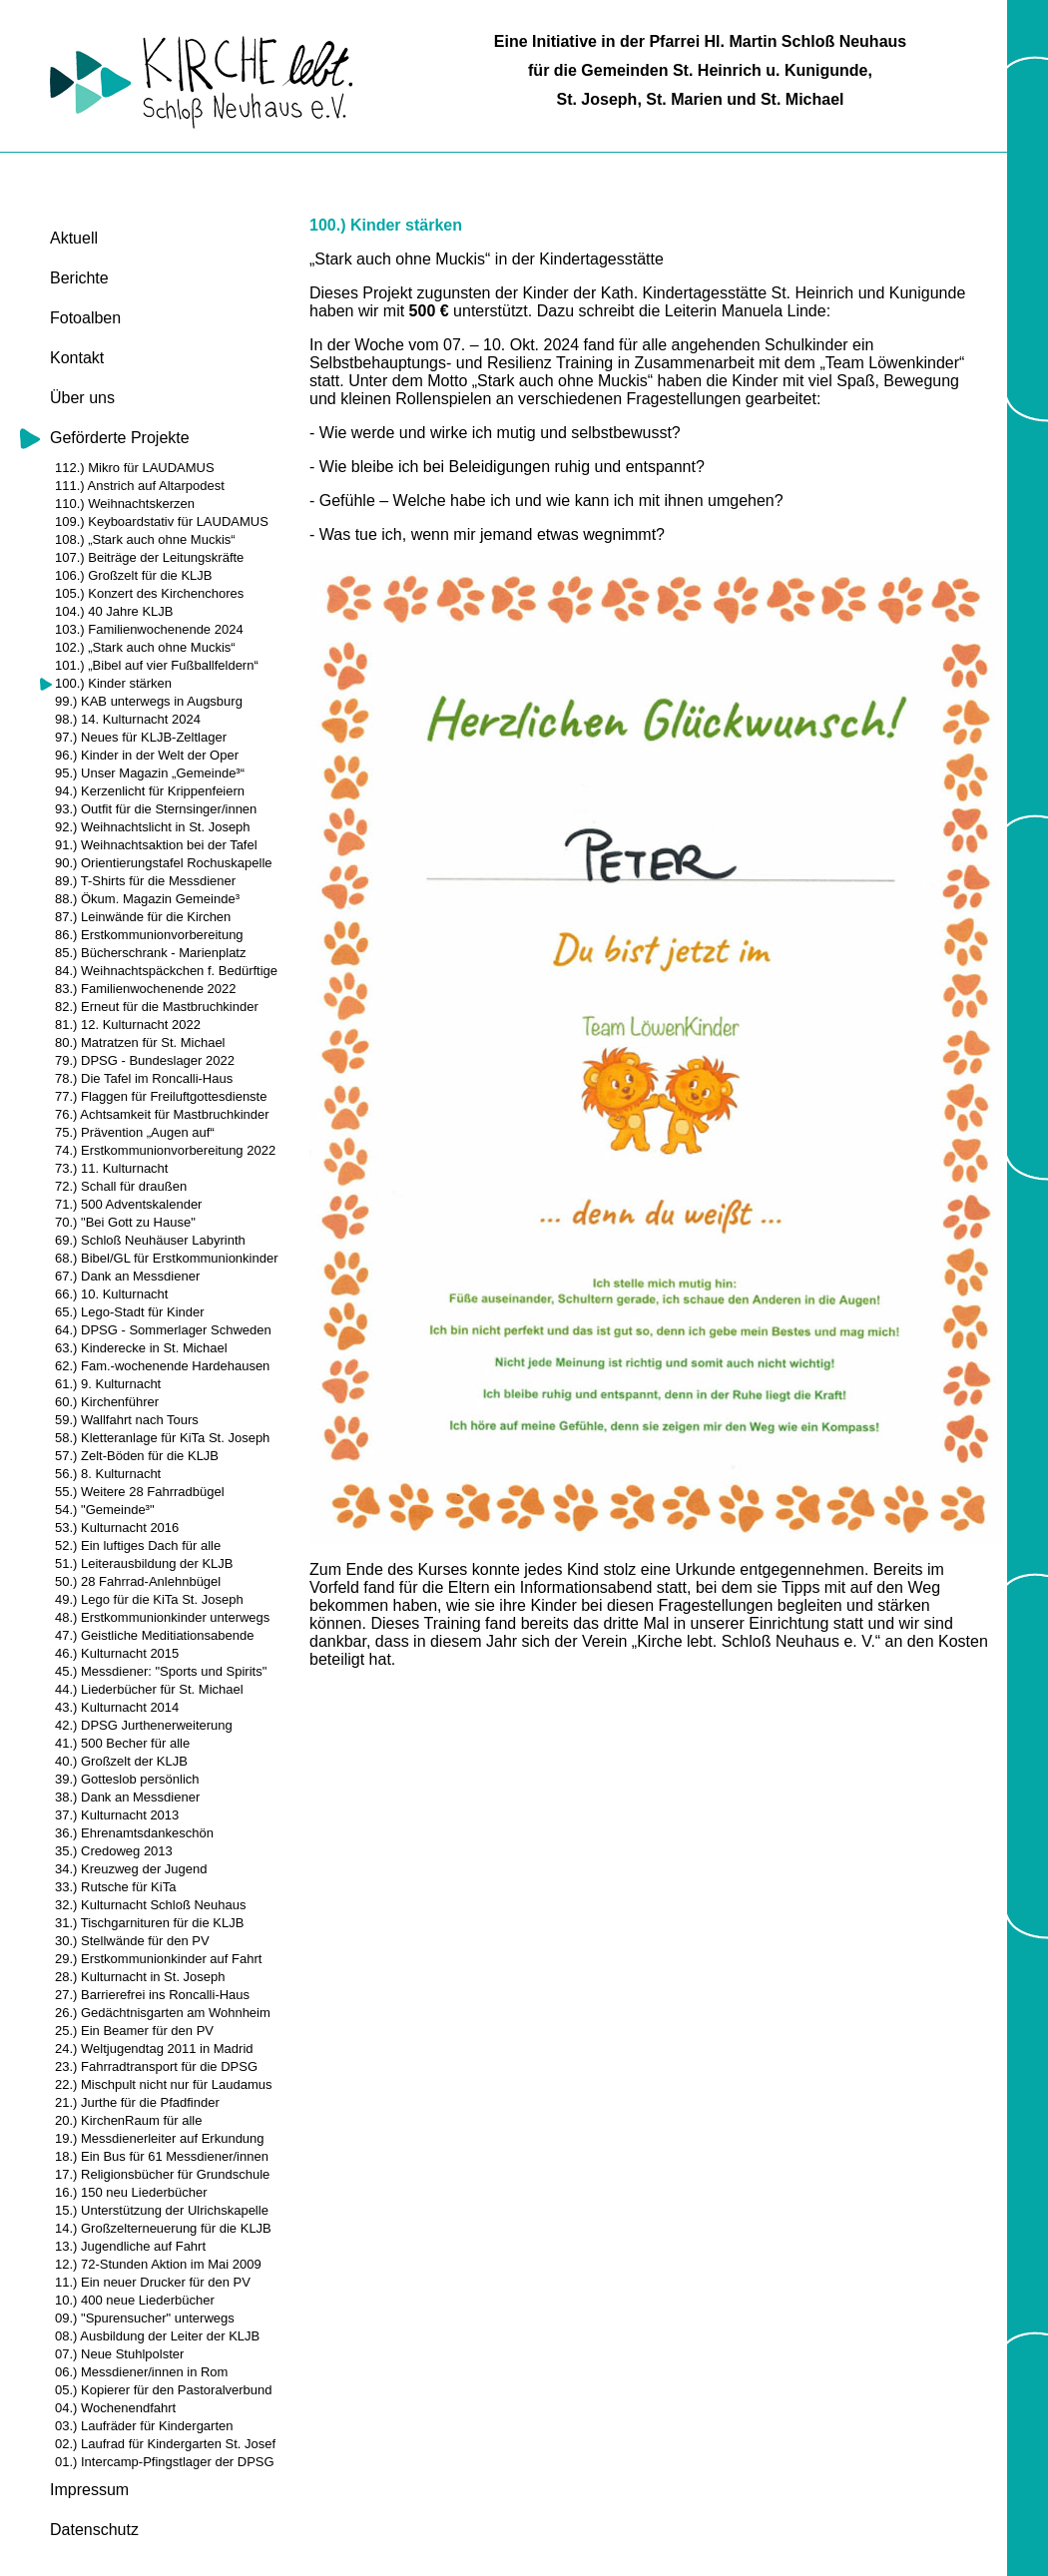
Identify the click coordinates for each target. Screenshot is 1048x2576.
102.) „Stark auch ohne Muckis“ (145, 647)
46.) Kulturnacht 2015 (117, 1653)
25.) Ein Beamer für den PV (134, 2030)
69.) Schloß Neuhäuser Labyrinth (150, 1240)
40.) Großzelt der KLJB (121, 1761)
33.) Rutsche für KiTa (115, 1886)
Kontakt (77, 357)
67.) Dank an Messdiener (127, 1276)
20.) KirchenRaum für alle (128, 2120)
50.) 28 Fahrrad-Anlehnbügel (138, 1581)
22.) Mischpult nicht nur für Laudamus (163, 2084)
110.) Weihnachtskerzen (125, 503)
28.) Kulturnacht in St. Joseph (140, 1976)
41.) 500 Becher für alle (122, 1743)
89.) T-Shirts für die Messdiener (145, 880)
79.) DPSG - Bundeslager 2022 (145, 1060)
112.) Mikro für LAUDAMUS (135, 467)
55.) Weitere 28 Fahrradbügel (140, 1491)
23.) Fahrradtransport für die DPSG (156, 2066)
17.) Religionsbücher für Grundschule (162, 2174)
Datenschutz (94, 2529)
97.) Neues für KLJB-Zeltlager (141, 737)
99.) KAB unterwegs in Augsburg (149, 701)
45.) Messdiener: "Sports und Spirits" (160, 1671)
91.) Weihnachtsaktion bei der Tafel (156, 844)
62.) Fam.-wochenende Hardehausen (162, 1365)
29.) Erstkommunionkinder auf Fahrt (158, 1958)
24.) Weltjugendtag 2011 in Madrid (154, 2048)
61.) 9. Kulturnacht (108, 1383)
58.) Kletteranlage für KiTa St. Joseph (162, 1437)
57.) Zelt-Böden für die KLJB (137, 1455)
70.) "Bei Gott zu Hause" (125, 1222)
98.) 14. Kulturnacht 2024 (128, 719)
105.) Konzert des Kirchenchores (149, 593)
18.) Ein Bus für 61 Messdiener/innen (161, 2156)
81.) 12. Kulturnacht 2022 (128, 1024)
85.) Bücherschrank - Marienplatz (150, 952)
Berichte (79, 277)
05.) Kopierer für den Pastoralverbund (163, 2389)
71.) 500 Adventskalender (128, 1204)
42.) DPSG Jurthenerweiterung (144, 1725)
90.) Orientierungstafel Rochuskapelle (163, 862)
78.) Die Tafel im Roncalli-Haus (144, 1078)
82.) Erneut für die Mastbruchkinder (157, 1006)
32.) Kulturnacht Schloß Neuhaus (151, 1904)
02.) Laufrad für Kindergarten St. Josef (165, 2443)
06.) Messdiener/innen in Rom (141, 2371)
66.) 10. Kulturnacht (111, 1294)
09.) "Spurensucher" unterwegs (145, 2318)
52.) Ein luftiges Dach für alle (138, 1545)
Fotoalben (85, 317)
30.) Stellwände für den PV (132, 1940)
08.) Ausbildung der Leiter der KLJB (157, 2335)
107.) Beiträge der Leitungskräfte (149, 557)
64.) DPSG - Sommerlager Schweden (163, 1329)
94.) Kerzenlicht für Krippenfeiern (150, 790)
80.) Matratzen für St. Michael (140, 1042)
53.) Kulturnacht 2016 (117, 1527)
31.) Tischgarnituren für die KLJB (149, 1922)
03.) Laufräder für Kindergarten (144, 2425)
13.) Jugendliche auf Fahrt (130, 2246)
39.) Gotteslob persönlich (127, 1779)
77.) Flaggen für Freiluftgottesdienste (160, 1096)
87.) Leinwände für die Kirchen (143, 916)
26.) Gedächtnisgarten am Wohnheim (162, 2012)
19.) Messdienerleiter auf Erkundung (159, 2138)
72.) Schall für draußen (121, 1186)
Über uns (82, 397)
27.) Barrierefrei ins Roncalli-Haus (152, 1994)
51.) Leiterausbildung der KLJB (144, 1563)
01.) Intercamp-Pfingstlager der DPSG (164, 2461)
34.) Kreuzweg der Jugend (131, 1868)
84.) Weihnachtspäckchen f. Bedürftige (166, 970)
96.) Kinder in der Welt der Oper (147, 755)
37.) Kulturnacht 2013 (117, 1814)
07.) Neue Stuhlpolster (119, 2353)
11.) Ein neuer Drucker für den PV (153, 2282)
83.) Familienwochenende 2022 (145, 988)
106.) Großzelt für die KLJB (134, 575)
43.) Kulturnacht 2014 (117, 1707)
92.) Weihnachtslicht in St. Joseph (153, 826)
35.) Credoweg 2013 (114, 1850)
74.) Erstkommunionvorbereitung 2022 (165, 1150)
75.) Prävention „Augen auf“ (135, 1132)
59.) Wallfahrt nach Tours (127, 1419)
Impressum (89, 2489)
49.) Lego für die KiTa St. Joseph (149, 1599)
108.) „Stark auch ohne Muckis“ (145, 539)
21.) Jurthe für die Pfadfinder (137, 2102)
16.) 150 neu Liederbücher (131, 2192)
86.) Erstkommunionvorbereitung (149, 934)
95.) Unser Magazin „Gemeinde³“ (150, 773)
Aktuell (74, 238)
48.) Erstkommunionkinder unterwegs (162, 1617)
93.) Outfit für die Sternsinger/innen (156, 808)
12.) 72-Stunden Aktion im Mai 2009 (158, 2264)
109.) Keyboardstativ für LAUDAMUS (161, 521)
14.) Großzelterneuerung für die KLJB (163, 2228)
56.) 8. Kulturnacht (108, 1473)
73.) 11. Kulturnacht (111, 1168)
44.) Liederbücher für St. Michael (149, 1689)
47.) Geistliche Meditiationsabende (154, 1635)
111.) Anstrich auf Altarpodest (140, 485)
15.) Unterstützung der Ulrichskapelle (161, 2210)
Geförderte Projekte (120, 437)
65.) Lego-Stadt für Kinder (130, 1311)
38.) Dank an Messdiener (127, 1797)
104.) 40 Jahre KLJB (114, 611)
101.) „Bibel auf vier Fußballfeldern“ (157, 665)
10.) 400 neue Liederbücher (135, 2300)
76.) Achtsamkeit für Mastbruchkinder (162, 1114)
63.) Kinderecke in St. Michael (141, 1347)
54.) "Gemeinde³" (105, 1509)
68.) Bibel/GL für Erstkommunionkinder (166, 1258)
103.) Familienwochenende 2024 (149, 629)
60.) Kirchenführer (107, 1401)
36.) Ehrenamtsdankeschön (134, 1832)
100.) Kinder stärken (113, 683)
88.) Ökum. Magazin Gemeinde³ (147, 898)
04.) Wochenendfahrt (115, 2407)
